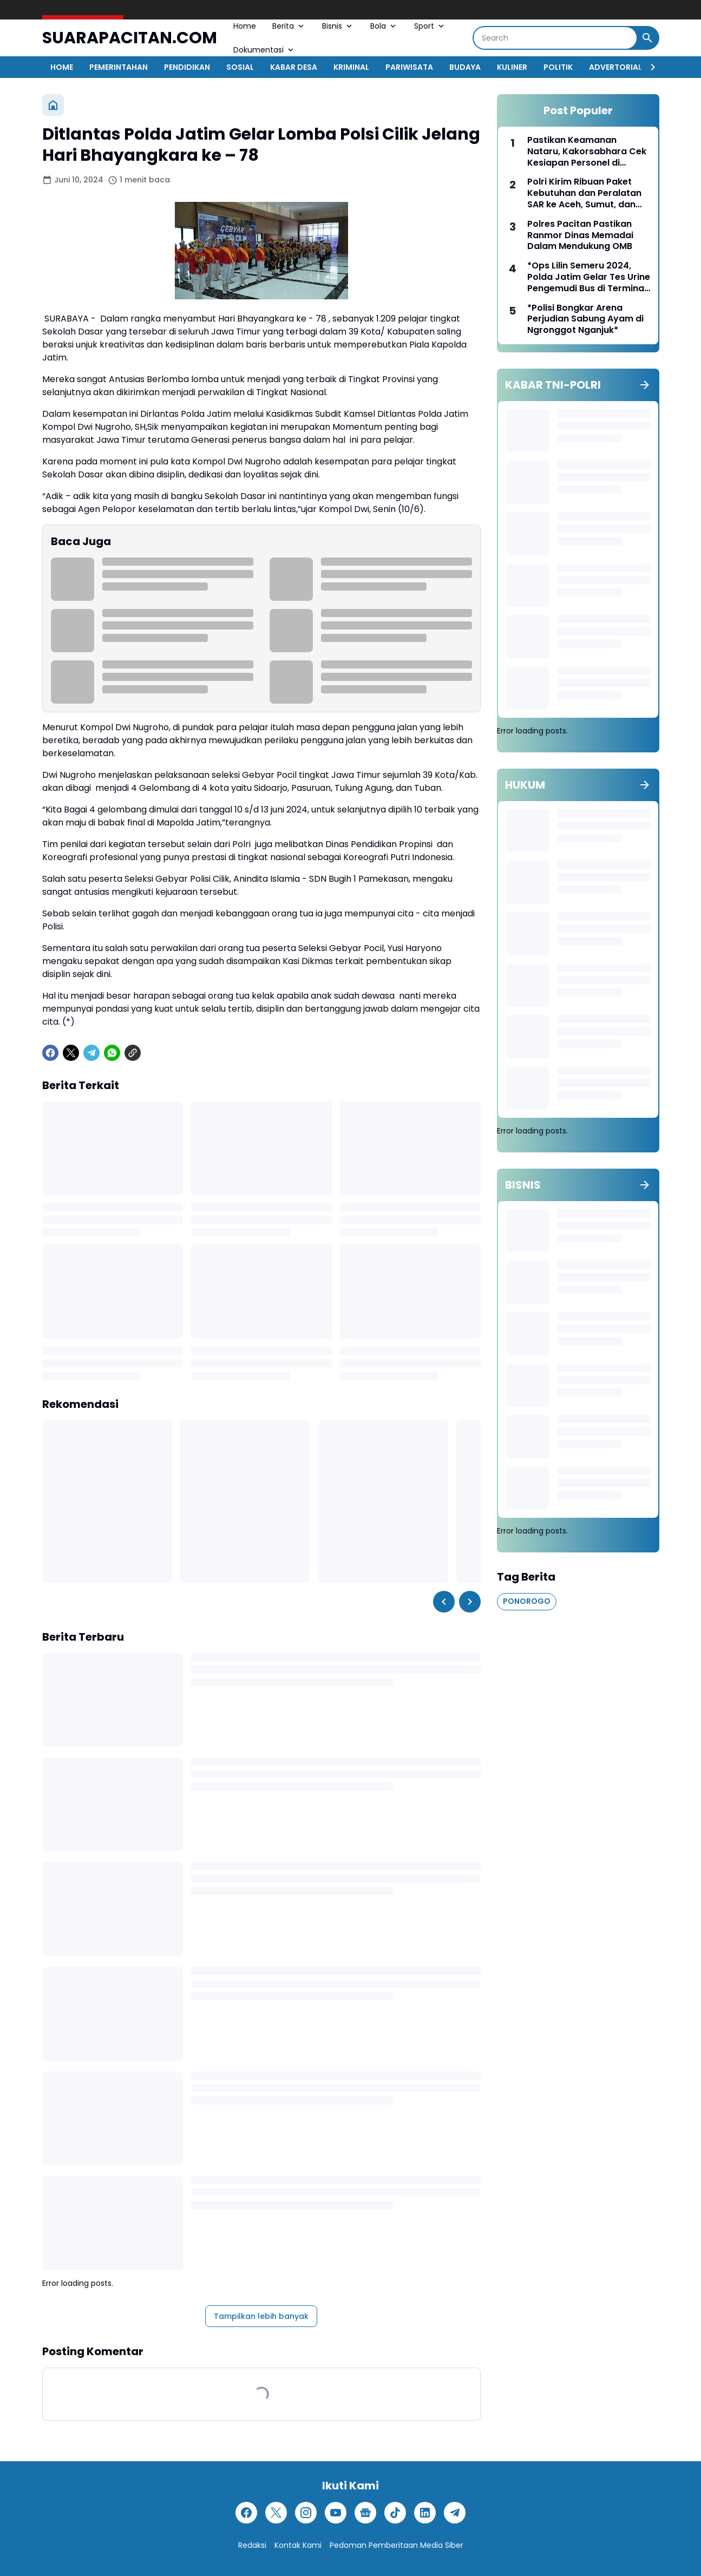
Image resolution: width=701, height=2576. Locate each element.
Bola (384, 26)
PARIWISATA (409, 67)
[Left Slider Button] (444, 1602)
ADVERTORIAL (615, 67)
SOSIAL (240, 67)
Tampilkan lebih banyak (261, 2316)
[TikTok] (395, 2512)
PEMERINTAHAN (118, 67)
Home (244, 26)
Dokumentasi (264, 49)
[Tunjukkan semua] (644, 384)
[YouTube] (335, 2512)
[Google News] (365, 2512)
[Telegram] (91, 1053)
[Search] (555, 38)
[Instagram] (306, 2512)
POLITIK (558, 67)
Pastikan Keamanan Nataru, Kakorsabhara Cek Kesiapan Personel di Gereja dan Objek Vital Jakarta (586, 151)
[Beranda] (53, 105)
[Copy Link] (133, 1053)
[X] (71, 1053)
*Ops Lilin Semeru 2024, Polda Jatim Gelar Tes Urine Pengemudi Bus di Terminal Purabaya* (588, 277)
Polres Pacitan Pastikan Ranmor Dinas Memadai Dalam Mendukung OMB (580, 235)
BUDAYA (465, 67)
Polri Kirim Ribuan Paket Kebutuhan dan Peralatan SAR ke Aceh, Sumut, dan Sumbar (584, 193)
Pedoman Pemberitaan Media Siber (396, 2545)
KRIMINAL (351, 67)
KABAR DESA (293, 67)
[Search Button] (647, 38)
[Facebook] (50, 1053)
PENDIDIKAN (187, 67)
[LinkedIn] (425, 2512)
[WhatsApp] (112, 1053)
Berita (289, 26)
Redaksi (252, 2545)
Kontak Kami (298, 2545)
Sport (430, 26)
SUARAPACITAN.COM (129, 38)
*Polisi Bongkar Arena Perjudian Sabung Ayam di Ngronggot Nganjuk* (585, 319)
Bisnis (338, 26)
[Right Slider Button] (648, 67)
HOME (61, 67)
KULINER (512, 67)
